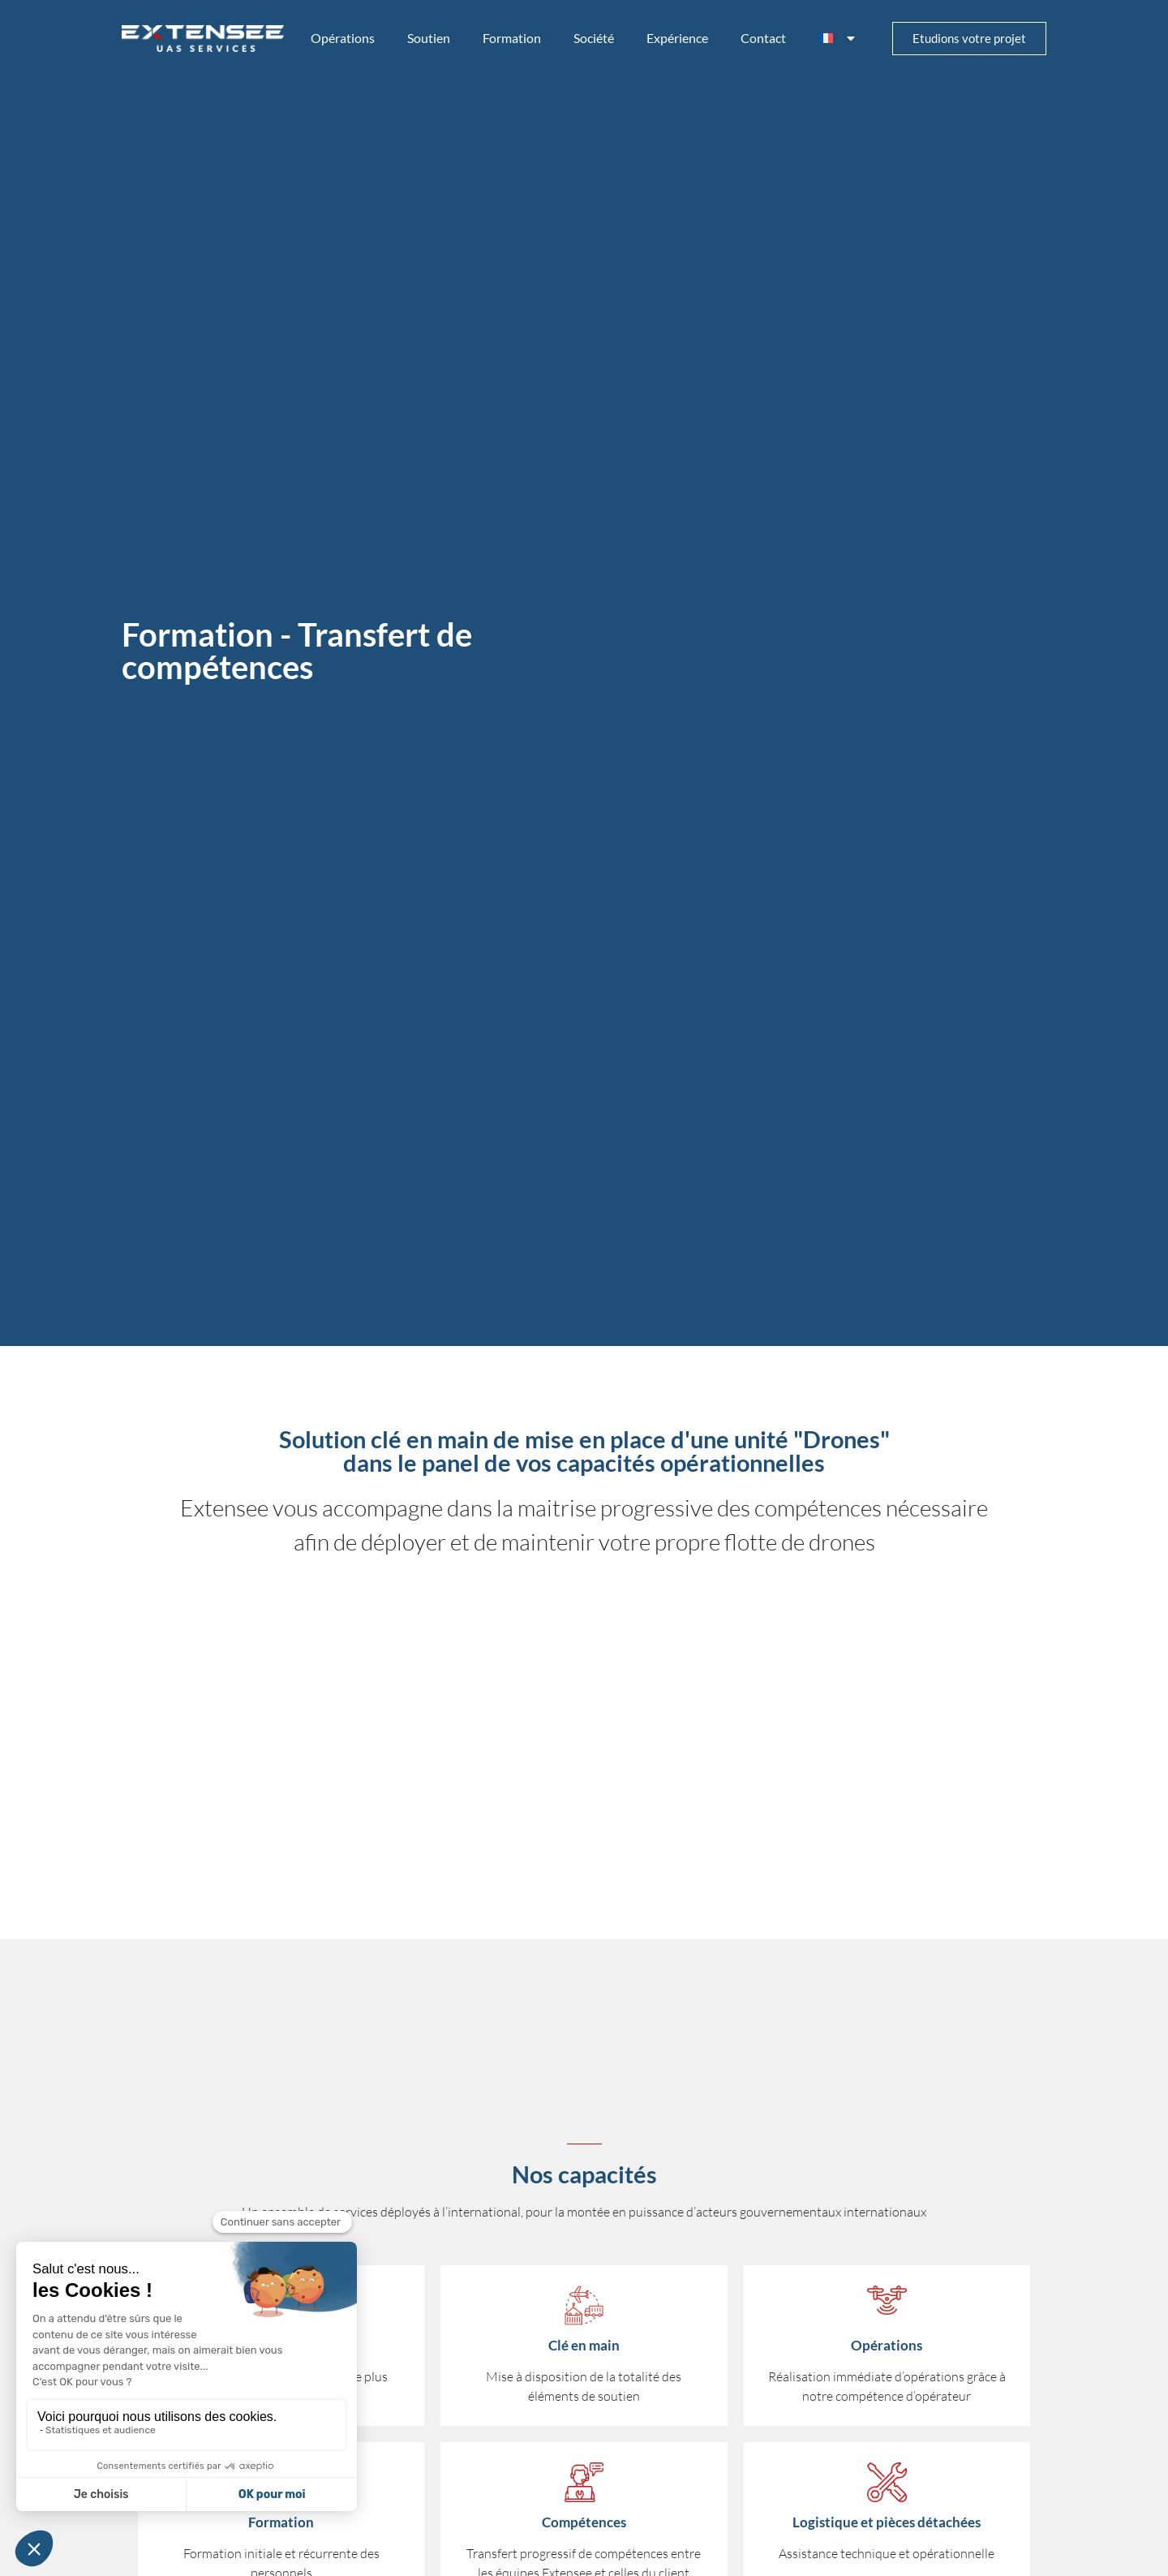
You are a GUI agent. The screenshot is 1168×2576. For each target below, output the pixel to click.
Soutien (428, 37)
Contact (763, 37)
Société (593, 37)
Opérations (343, 37)
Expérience (677, 37)
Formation (512, 37)
